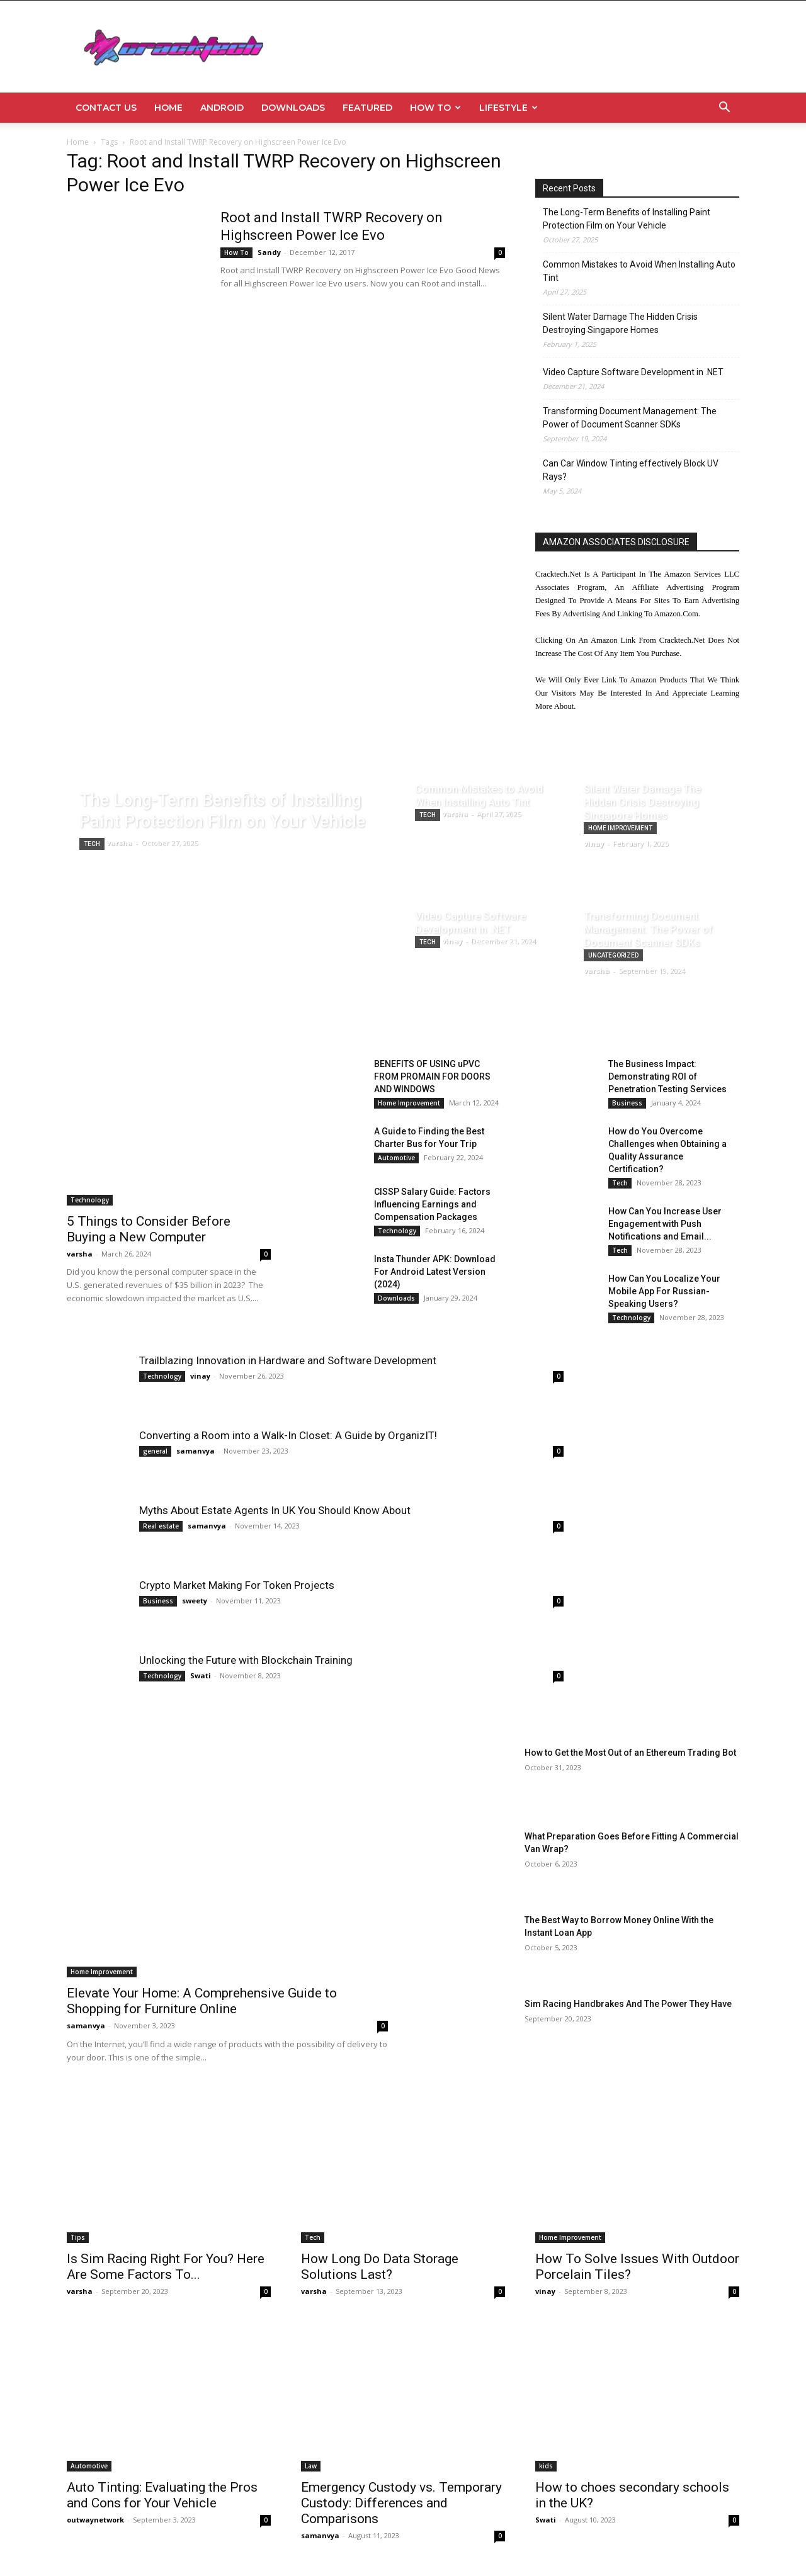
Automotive (396, 1157)
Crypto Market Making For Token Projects (236, 1585)
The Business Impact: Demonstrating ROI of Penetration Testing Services (667, 1076)
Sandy (269, 252)
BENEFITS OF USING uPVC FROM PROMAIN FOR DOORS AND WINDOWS (432, 1076)
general (155, 1451)
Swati (200, 1675)
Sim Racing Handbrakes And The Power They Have (628, 2004)
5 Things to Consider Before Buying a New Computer (148, 1229)
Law (311, 2465)
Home (168, 107)
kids (546, 2465)
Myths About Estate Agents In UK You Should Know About (275, 1510)
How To (435, 107)
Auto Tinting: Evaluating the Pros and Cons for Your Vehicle (162, 2495)
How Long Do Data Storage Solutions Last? (379, 2266)
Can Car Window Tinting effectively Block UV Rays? (630, 470)
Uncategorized (613, 955)
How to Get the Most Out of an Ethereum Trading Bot (630, 1753)
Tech (92, 843)
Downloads (293, 107)
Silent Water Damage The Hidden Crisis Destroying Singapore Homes (620, 323)
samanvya (195, 1450)
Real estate (161, 1526)
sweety (194, 1600)
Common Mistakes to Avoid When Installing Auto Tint (639, 271)
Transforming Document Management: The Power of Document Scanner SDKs (630, 417)
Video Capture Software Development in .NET (633, 372)
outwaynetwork (95, 2519)
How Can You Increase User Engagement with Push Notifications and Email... (665, 1223)
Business (627, 1103)
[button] (724, 109)
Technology (90, 1199)
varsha (80, 1253)
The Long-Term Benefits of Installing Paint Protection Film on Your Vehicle (626, 218)
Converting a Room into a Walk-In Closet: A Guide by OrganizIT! (288, 1435)
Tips (78, 2237)
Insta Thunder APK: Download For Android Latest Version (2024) (435, 1271)
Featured (367, 107)
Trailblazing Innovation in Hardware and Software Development (287, 1360)
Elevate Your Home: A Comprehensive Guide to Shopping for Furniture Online (202, 2001)
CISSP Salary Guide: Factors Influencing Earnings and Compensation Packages (432, 1204)
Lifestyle (508, 107)
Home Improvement (620, 828)
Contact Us (106, 107)
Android (222, 107)
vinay (200, 1376)
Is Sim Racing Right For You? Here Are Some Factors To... (165, 2266)
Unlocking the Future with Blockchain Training (246, 1660)
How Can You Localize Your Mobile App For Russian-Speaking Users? (664, 1291)
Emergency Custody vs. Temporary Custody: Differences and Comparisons (401, 2503)
